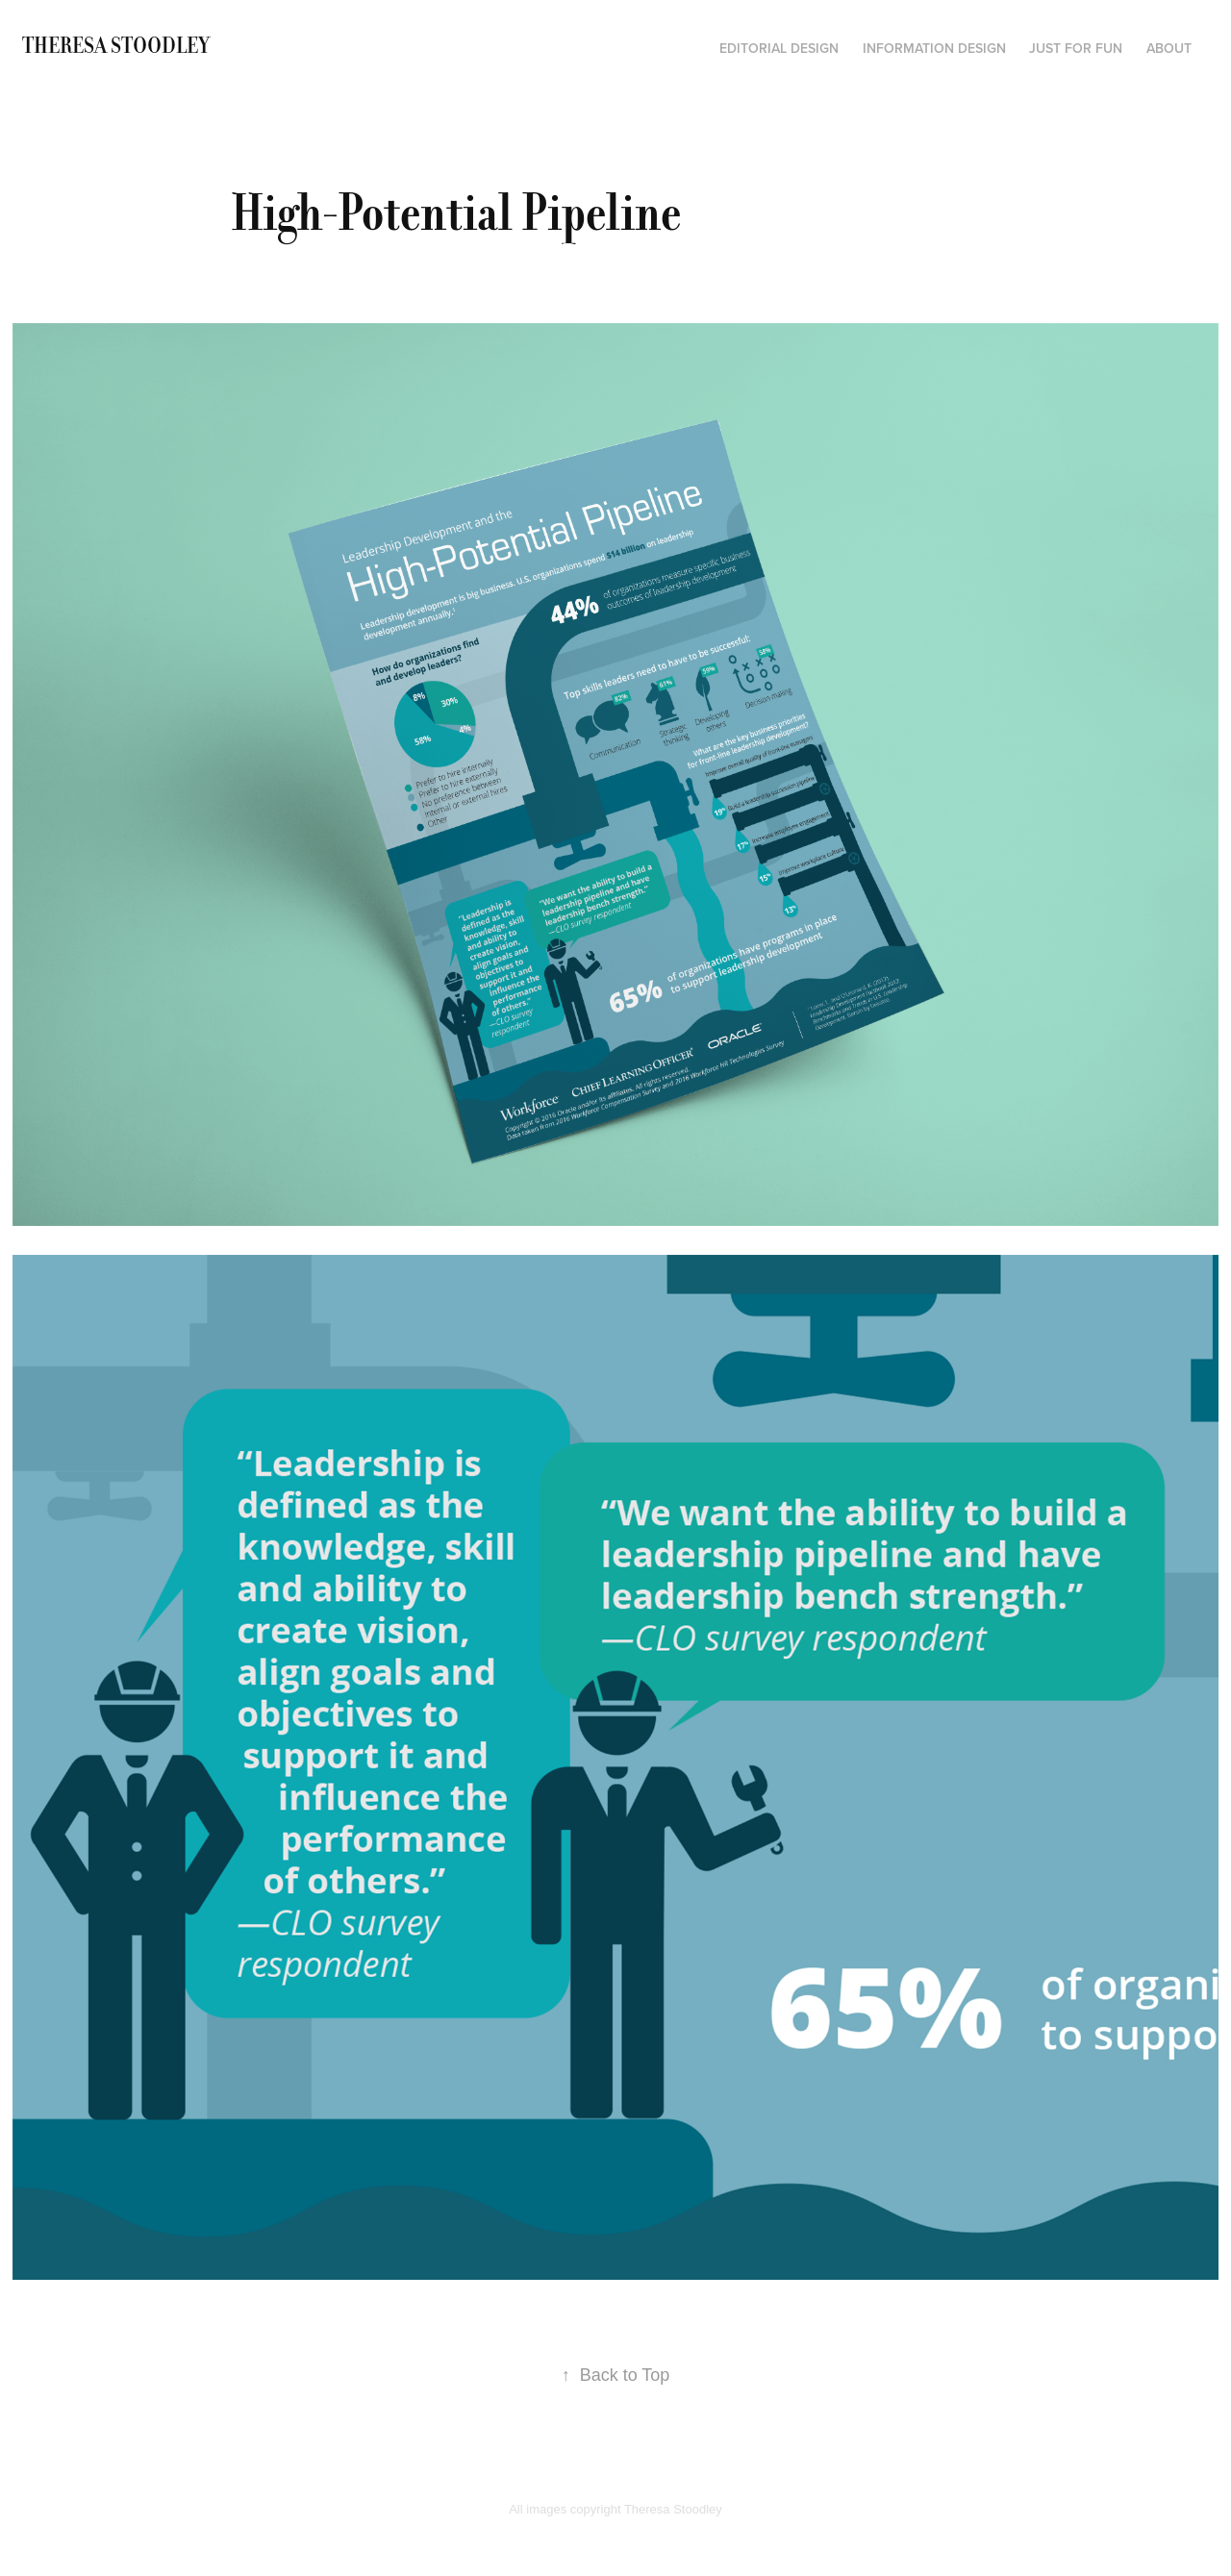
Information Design (934, 48)
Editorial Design (779, 48)
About (1169, 48)
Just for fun (1075, 48)
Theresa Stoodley (116, 46)
